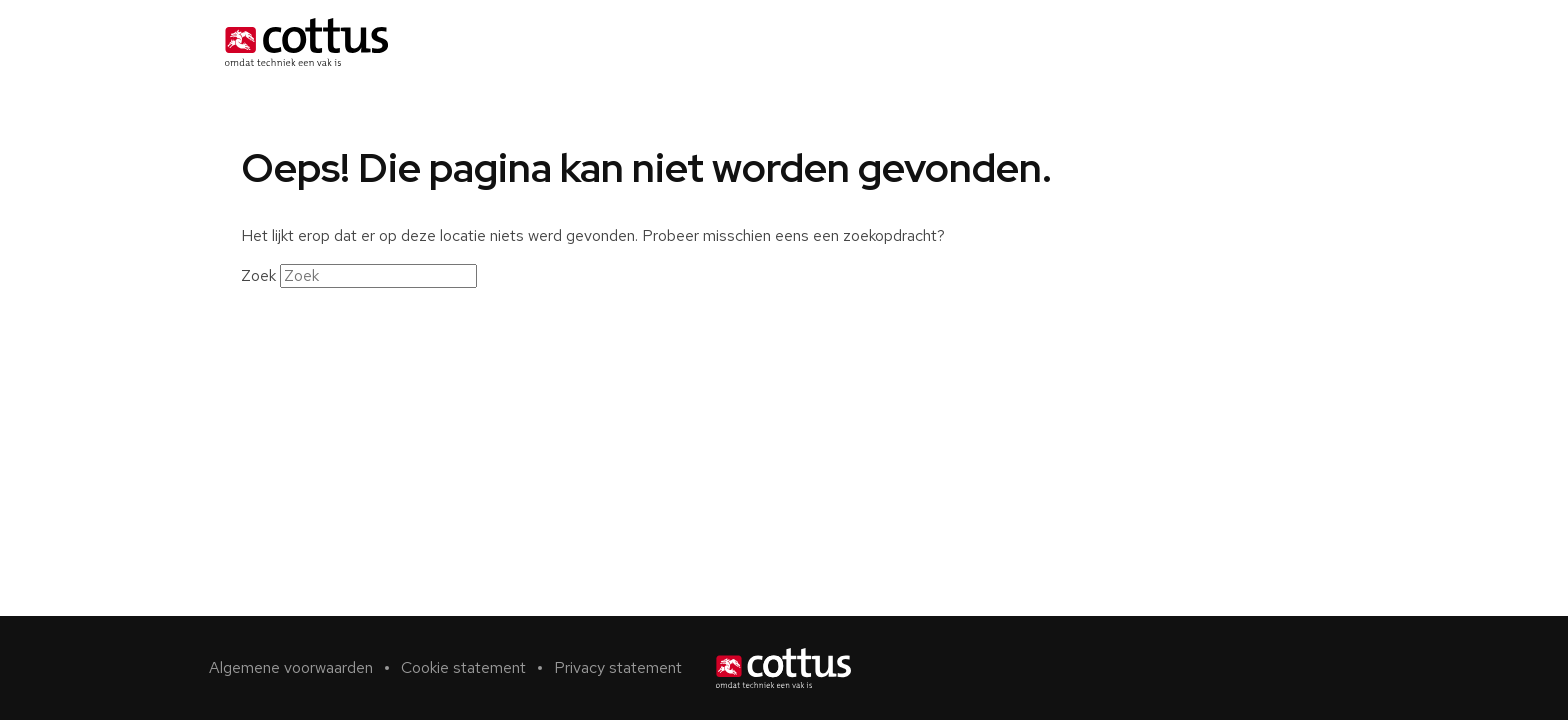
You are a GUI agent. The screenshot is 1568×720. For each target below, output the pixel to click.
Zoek (258, 275)
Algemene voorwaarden (291, 667)
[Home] (307, 42)
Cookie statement (463, 667)
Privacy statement (618, 667)
